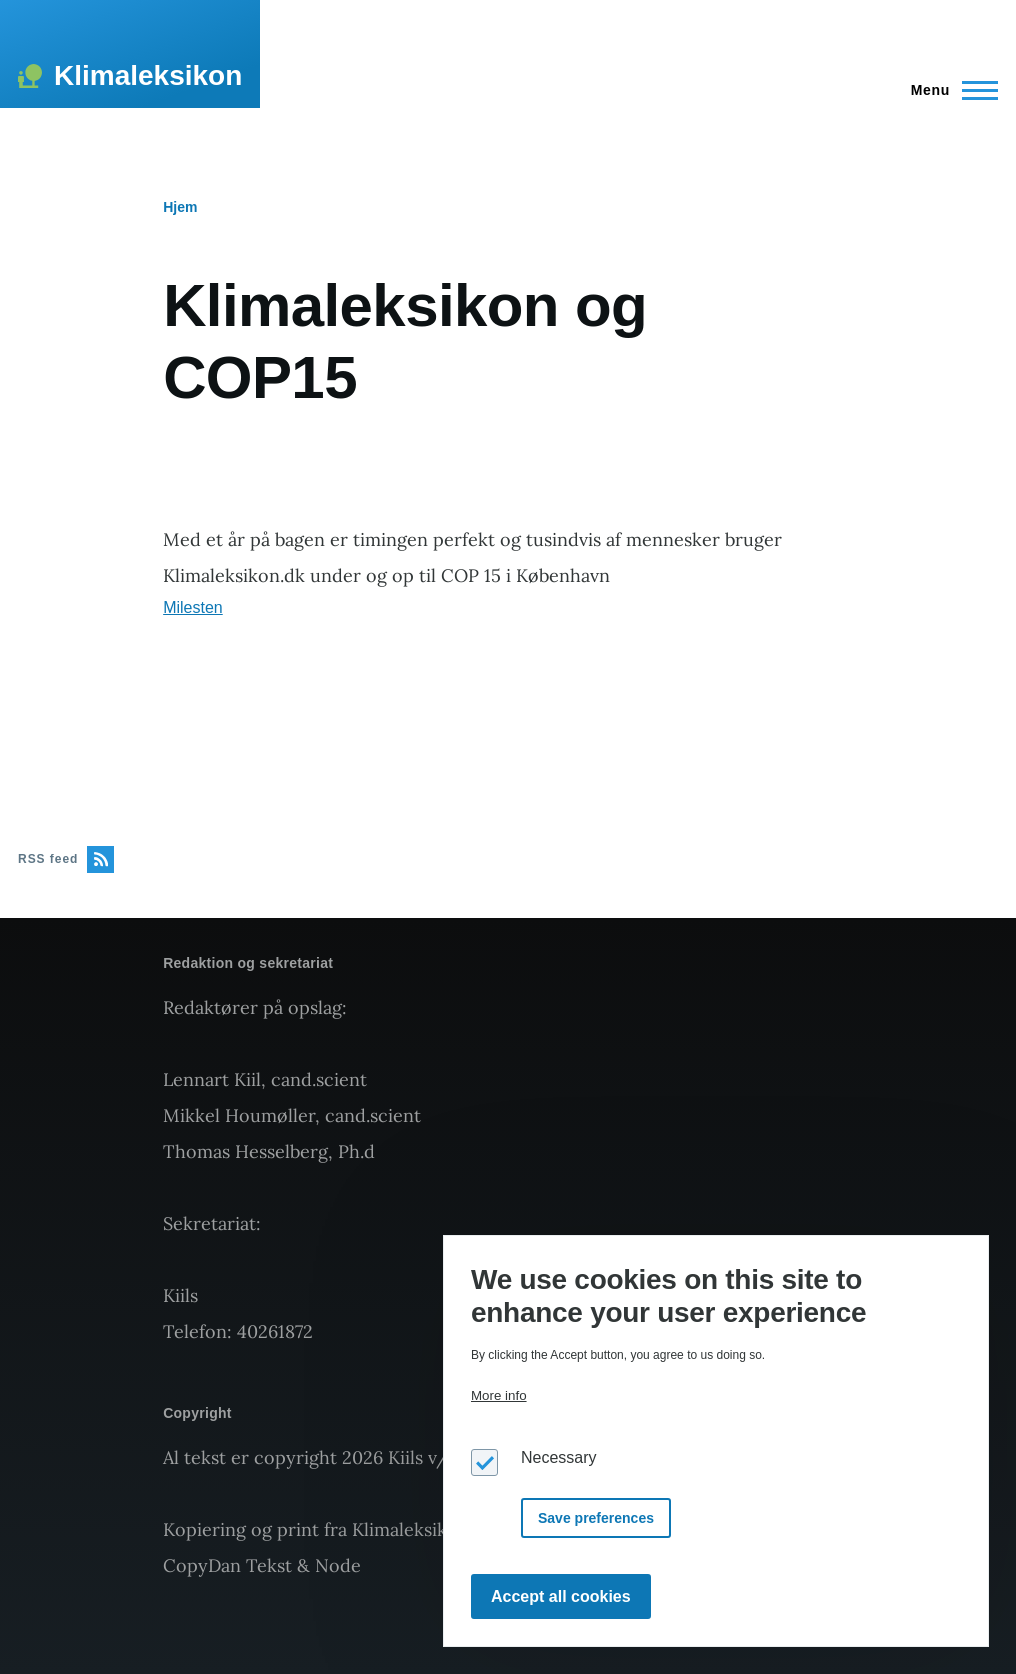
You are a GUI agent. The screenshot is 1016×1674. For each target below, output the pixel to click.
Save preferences (596, 1518)
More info (499, 1395)
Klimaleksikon (148, 75)
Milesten (193, 607)
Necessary (559, 1457)
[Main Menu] (948, 90)
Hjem (180, 207)
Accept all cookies (561, 1596)
